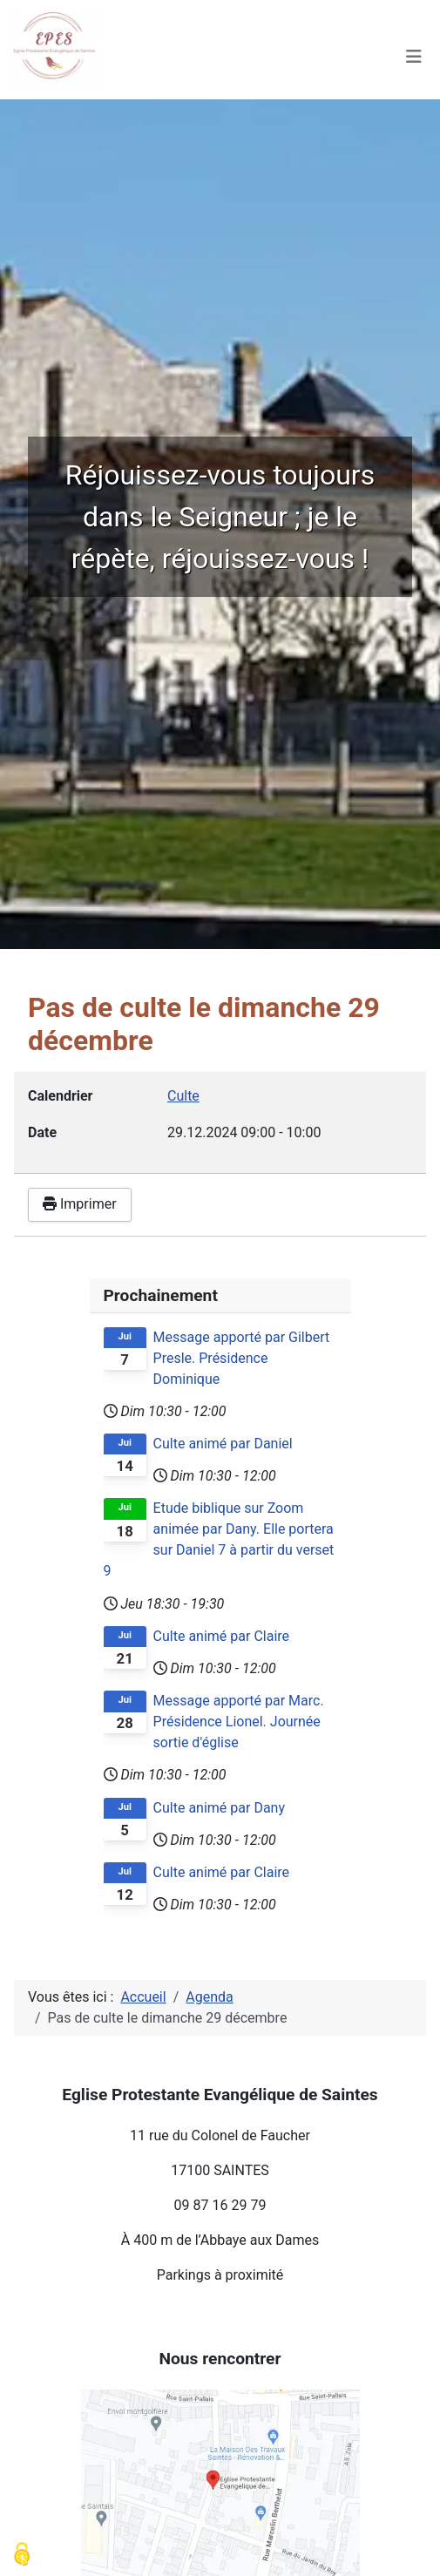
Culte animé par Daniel (223, 1443)
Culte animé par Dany (219, 1808)
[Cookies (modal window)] (22, 2555)
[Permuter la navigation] (414, 57)
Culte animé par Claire (221, 1636)
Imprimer (80, 1204)
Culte (183, 1096)
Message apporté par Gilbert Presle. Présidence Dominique (241, 1358)
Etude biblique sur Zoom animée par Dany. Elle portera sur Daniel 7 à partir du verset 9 (219, 1539)
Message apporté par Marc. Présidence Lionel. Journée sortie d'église (238, 1721)
